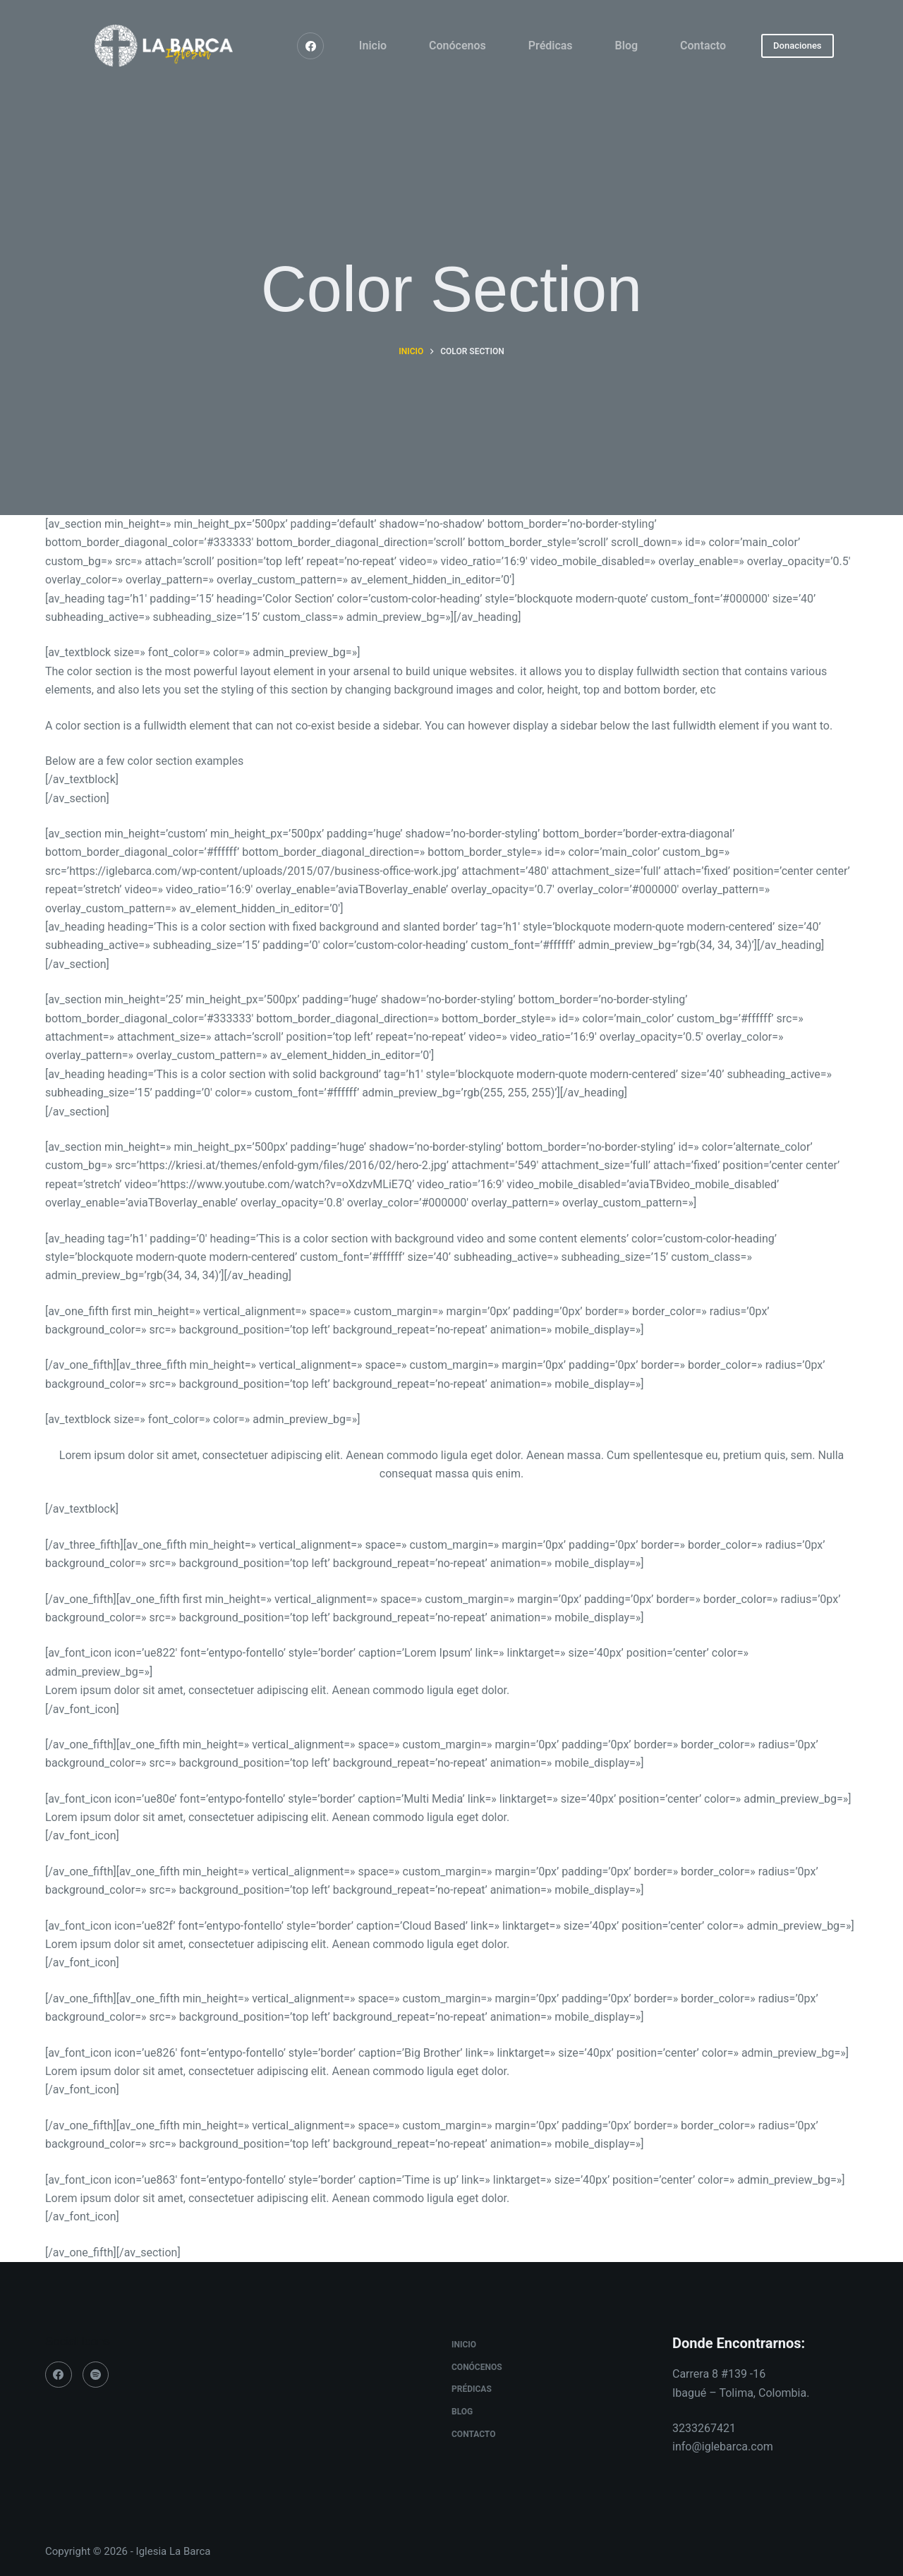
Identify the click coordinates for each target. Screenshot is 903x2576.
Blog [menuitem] (626, 45)
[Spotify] (96, 2375)
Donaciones (797, 45)
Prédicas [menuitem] (550, 45)
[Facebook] (310, 45)
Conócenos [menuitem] (457, 45)
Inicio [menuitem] (373, 45)
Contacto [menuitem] (703, 45)
